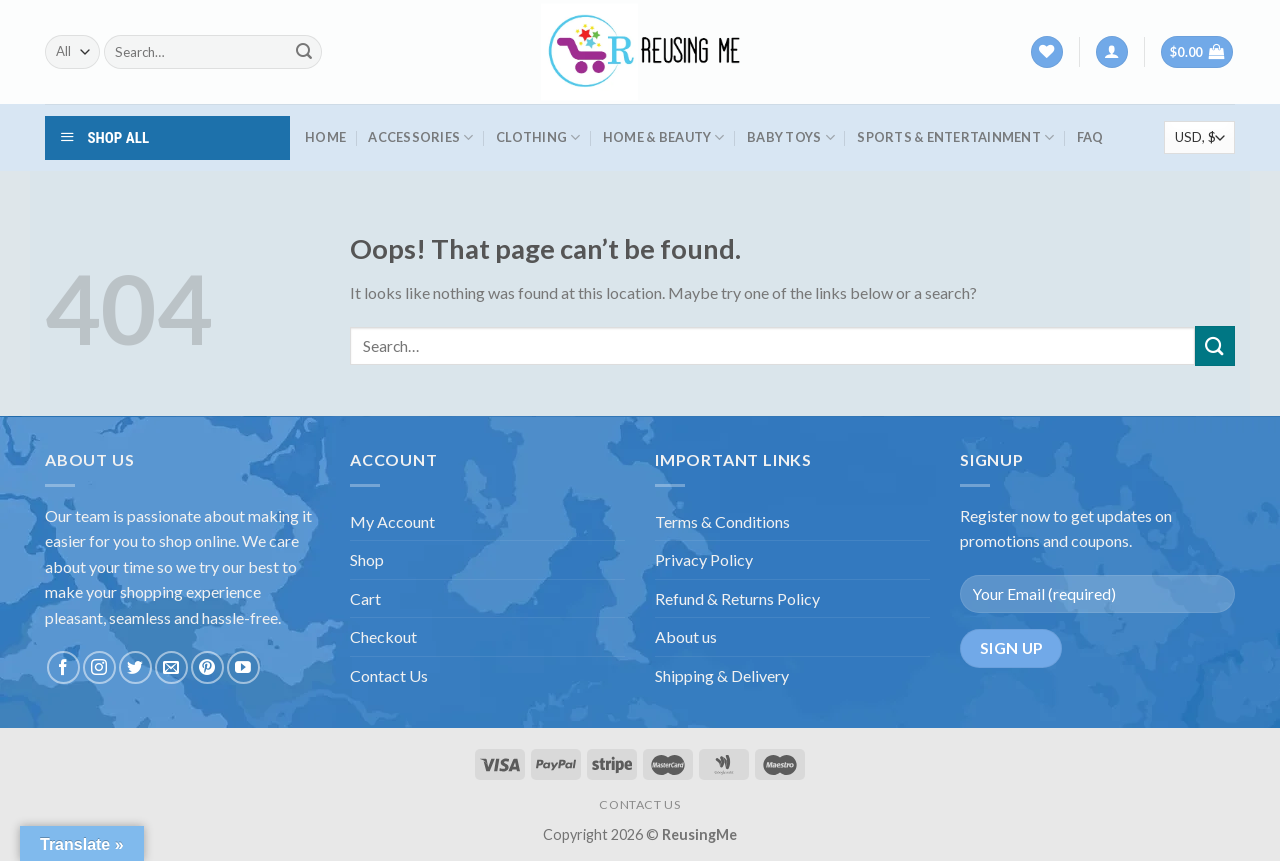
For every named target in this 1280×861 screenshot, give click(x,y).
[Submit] (304, 52)
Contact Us (389, 675)
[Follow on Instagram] (99, 667)
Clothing (538, 137)
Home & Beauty (664, 137)
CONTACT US (639, 804)
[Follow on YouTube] (243, 667)
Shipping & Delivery (722, 675)
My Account (392, 521)
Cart (365, 598)
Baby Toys (791, 137)
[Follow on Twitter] (135, 667)
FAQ (1090, 137)
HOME (325, 137)
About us (686, 636)
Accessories (420, 137)
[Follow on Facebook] (63, 667)
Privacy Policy (704, 559)
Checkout (383, 636)
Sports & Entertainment (955, 137)
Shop (367, 559)
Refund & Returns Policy (737, 598)
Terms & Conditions (722, 521)
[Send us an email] (171, 667)
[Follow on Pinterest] (207, 667)
